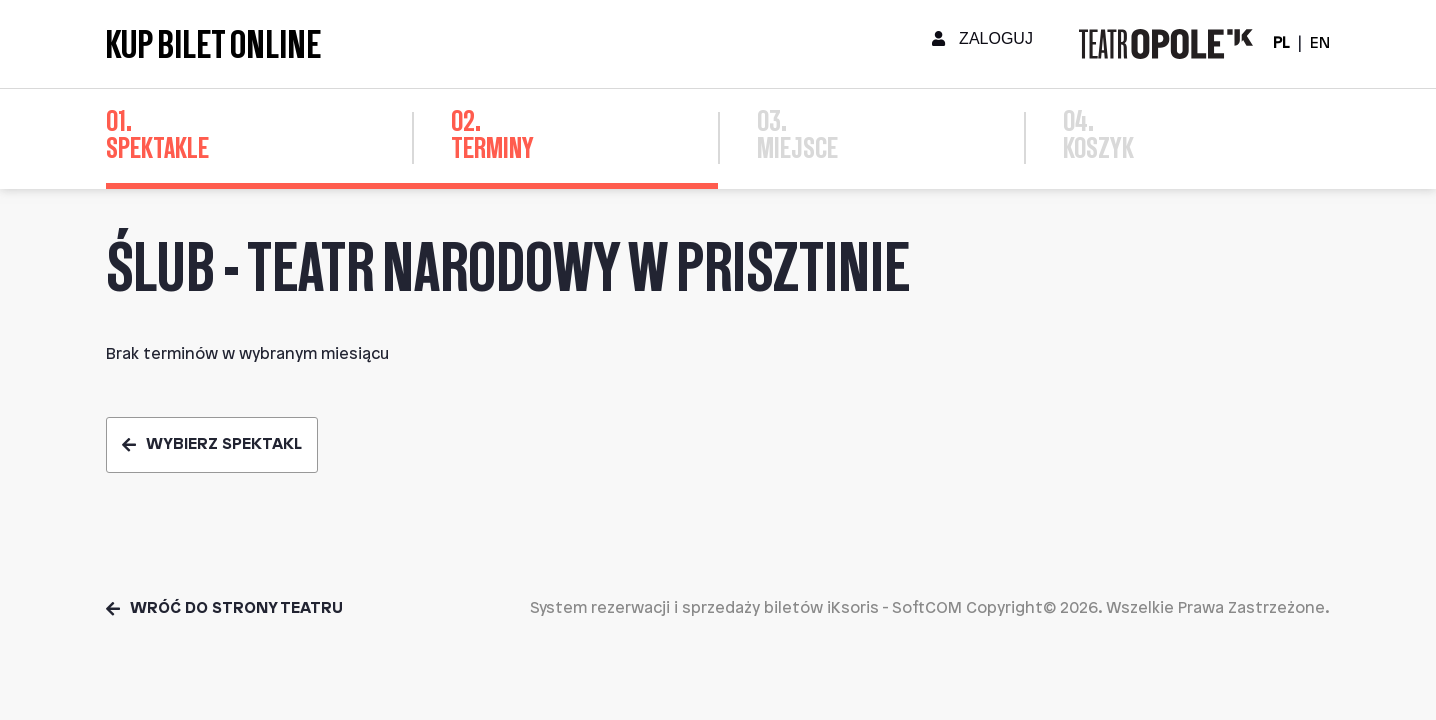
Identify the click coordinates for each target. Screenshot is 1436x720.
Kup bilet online (213, 44)
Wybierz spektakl (212, 444)
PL (1281, 43)
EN (1320, 43)
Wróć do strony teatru (224, 608)
